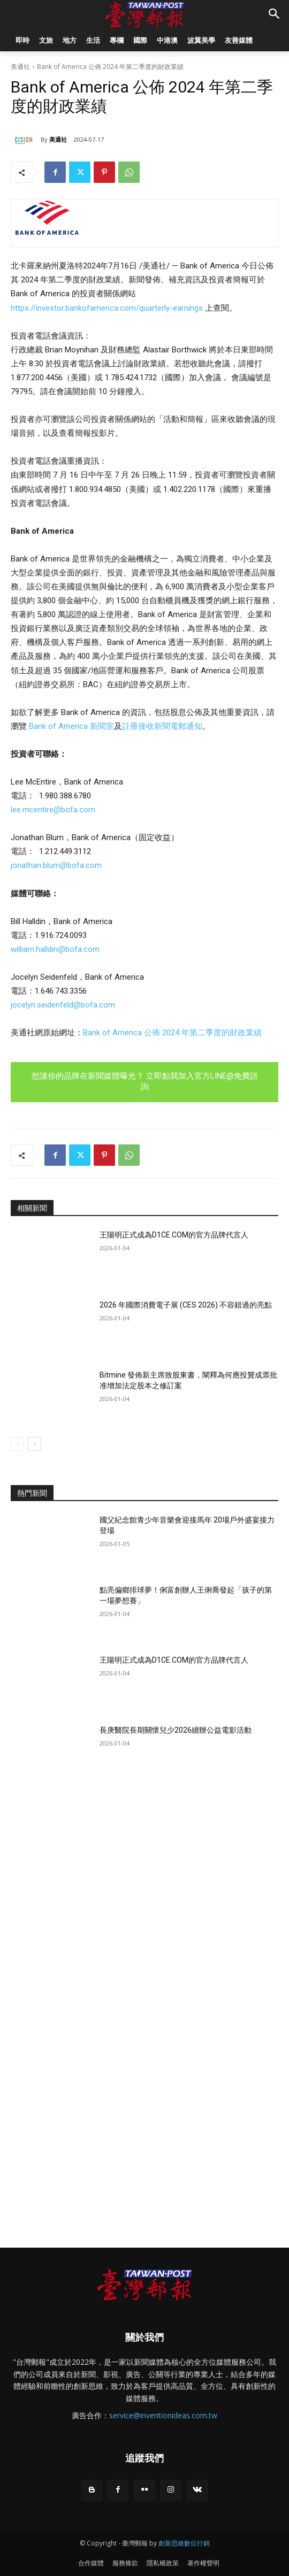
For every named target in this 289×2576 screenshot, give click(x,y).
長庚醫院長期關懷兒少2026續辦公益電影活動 (176, 1730)
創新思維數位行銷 (184, 2543)
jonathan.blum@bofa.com (56, 865)
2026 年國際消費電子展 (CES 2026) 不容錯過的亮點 (186, 1305)
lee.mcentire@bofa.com (53, 809)
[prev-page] (17, 1444)
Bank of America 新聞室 (71, 726)
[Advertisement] (144, 1873)
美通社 (20, 66)
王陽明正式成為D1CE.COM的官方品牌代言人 (174, 1235)
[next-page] (34, 1444)
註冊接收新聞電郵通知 (162, 726)
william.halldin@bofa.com (55, 949)
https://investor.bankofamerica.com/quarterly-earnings (107, 308)
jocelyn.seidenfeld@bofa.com (63, 1005)
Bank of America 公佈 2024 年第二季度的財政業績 (172, 1032)
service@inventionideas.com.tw (163, 2415)
